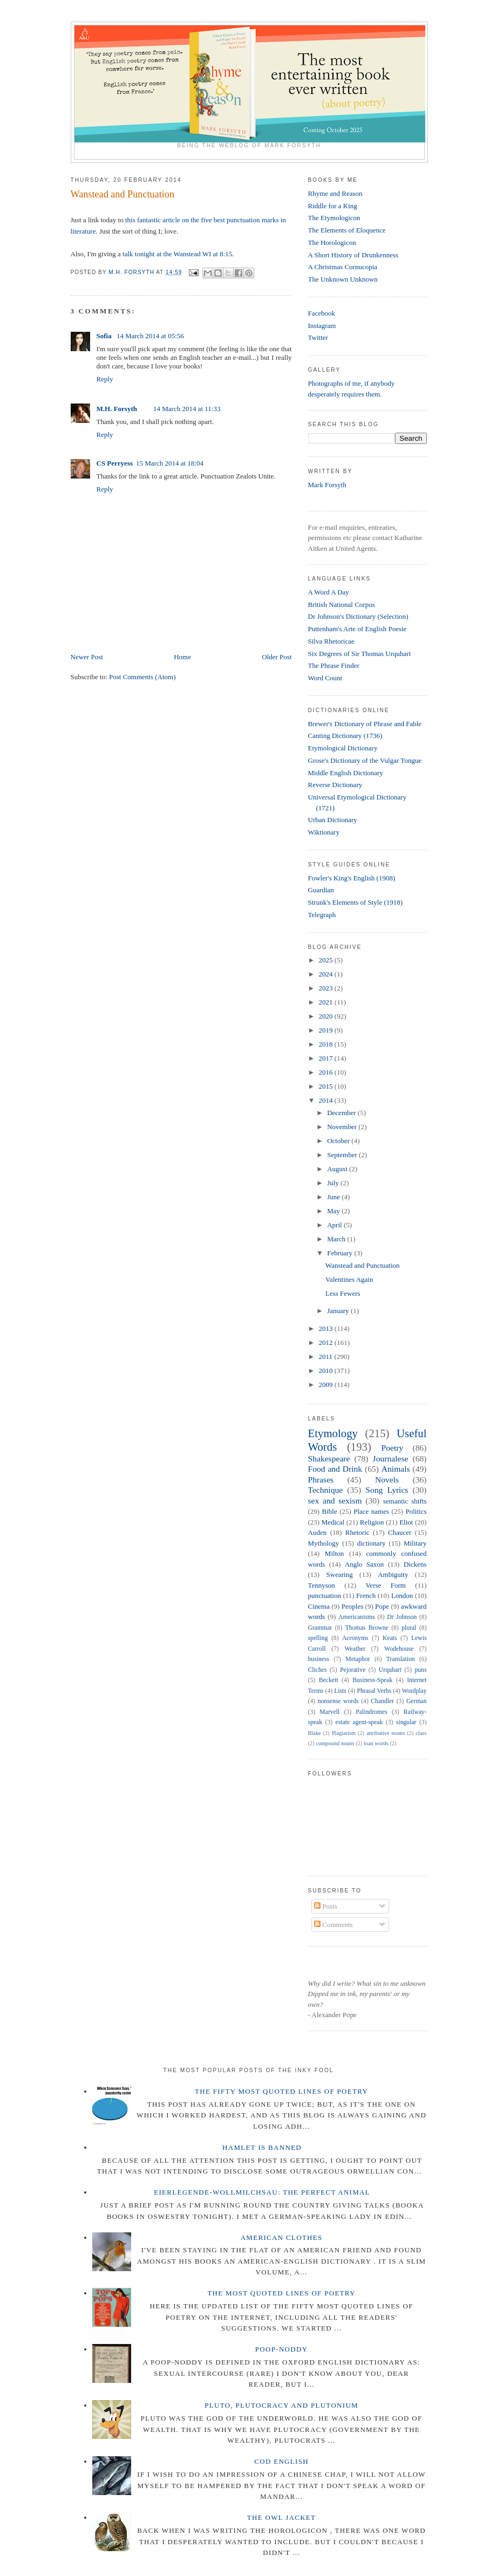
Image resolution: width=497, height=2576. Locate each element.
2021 (327, 1002)
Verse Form (385, 1585)
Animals (396, 1468)
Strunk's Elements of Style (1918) (355, 902)
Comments (333, 1925)
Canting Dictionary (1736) (345, 736)
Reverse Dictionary (335, 785)
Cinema (319, 1606)
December (342, 1113)
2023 (327, 988)
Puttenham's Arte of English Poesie (357, 629)
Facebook (322, 313)
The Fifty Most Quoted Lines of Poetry (281, 2091)
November (342, 1127)
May (334, 1211)
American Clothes (282, 2237)
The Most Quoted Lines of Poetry (281, 2293)
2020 (327, 1016)
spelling (318, 1638)
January (339, 1311)
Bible (329, 1511)
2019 (327, 1030)
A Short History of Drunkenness (353, 255)
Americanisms (356, 1617)
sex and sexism (335, 1500)
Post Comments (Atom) (142, 677)
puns (420, 1669)
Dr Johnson (402, 1617)
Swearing (339, 1574)
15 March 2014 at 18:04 (169, 463)
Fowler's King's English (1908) (352, 878)
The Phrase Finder (333, 665)
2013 (327, 1328)
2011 (327, 1356)
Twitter (318, 337)
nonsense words (338, 1701)
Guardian (321, 890)
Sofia (105, 336)
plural (408, 1627)
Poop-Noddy (281, 2349)
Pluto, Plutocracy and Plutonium (281, 2405)
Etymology (333, 1433)
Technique (325, 1489)
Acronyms (355, 1638)
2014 (327, 1100)
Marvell (329, 1712)
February (340, 1253)
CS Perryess (115, 463)
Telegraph (322, 915)
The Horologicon (332, 242)
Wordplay (414, 1690)
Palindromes (371, 1712)
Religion (372, 1522)
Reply (105, 379)
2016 (327, 1072)
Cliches (317, 1669)
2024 (327, 974)
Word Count (325, 678)
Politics (416, 1511)
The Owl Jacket (281, 2517)
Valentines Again (349, 1279)
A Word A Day (328, 592)
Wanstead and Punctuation (362, 1265)
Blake (314, 1733)
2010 (327, 1370)
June (334, 1197)
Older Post (276, 657)
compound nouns (335, 1743)
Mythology (323, 1543)
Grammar (320, 1627)
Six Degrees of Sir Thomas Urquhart (359, 654)
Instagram (322, 326)
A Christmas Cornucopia (343, 267)
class (421, 1733)
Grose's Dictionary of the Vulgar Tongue (365, 760)
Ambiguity (393, 1574)
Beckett (328, 1680)
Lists (340, 1690)
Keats (390, 1638)
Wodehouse (398, 1648)
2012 (327, 1342)
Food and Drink (335, 1468)
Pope (382, 1606)
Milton (334, 1553)
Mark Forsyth (327, 485)
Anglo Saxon (364, 1564)
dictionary (371, 1543)
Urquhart (390, 1669)
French (366, 1595)
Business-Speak (372, 1680)
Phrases (321, 1479)
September (343, 1155)
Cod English (281, 2461)
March (337, 1239)
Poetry (393, 1447)
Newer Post (87, 657)
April (335, 1225)
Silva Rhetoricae (331, 641)
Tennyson (321, 1585)
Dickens (415, 1564)
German (416, 1701)
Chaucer (399, 1532)
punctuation (324, 1595)
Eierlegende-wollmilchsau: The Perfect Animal (262, 2192)
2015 (327, 1086)
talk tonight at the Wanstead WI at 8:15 (177, 254)
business (319, 1659)
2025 (327, 960)
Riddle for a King (332, 206)
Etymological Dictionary (343, 748)
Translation (400, 1659)
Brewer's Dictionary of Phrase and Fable (365, 724)
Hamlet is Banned (262, 2147)
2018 (327, 1044)
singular (406, 1722)
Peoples (352, 1606)
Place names (371, 1511)
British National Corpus (341, 604)
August (338, 1169)
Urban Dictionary (332, 820)
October (339, 1141)
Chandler (382, 1701)
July (334, 1183)
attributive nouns (385, 1733)
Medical (333, 1522)
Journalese (391, 1458)
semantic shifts (404, 1501)
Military (415, 1543)
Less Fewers (342, 1293)
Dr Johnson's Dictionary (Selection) (358, 616)
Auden (317, 1532)
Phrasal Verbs (374, 1690)
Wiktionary (324, 832)
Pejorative (352, 1669)
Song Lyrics (386, 1489)
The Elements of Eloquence (347, 230)
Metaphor (357, 1659)
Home (182, 657)
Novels (387, 1479)
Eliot (406, 1522)
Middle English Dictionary (345, 773)
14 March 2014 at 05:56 (150, 336)
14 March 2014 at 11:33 (186, 409)
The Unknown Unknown (343, 279)
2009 (327, 1385)
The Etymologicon (334, 218)
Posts (325, 1906)
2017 (327, 1058)
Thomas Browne (367, 1627)
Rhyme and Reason (335, 193)
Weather (355, 1648)
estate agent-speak (359, 1722)
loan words (376, 1743)
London (402, 1595)
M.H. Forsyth (117, 409)
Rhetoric (357, 1532)
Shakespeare (329, 1458)
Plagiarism (344, 1733)
